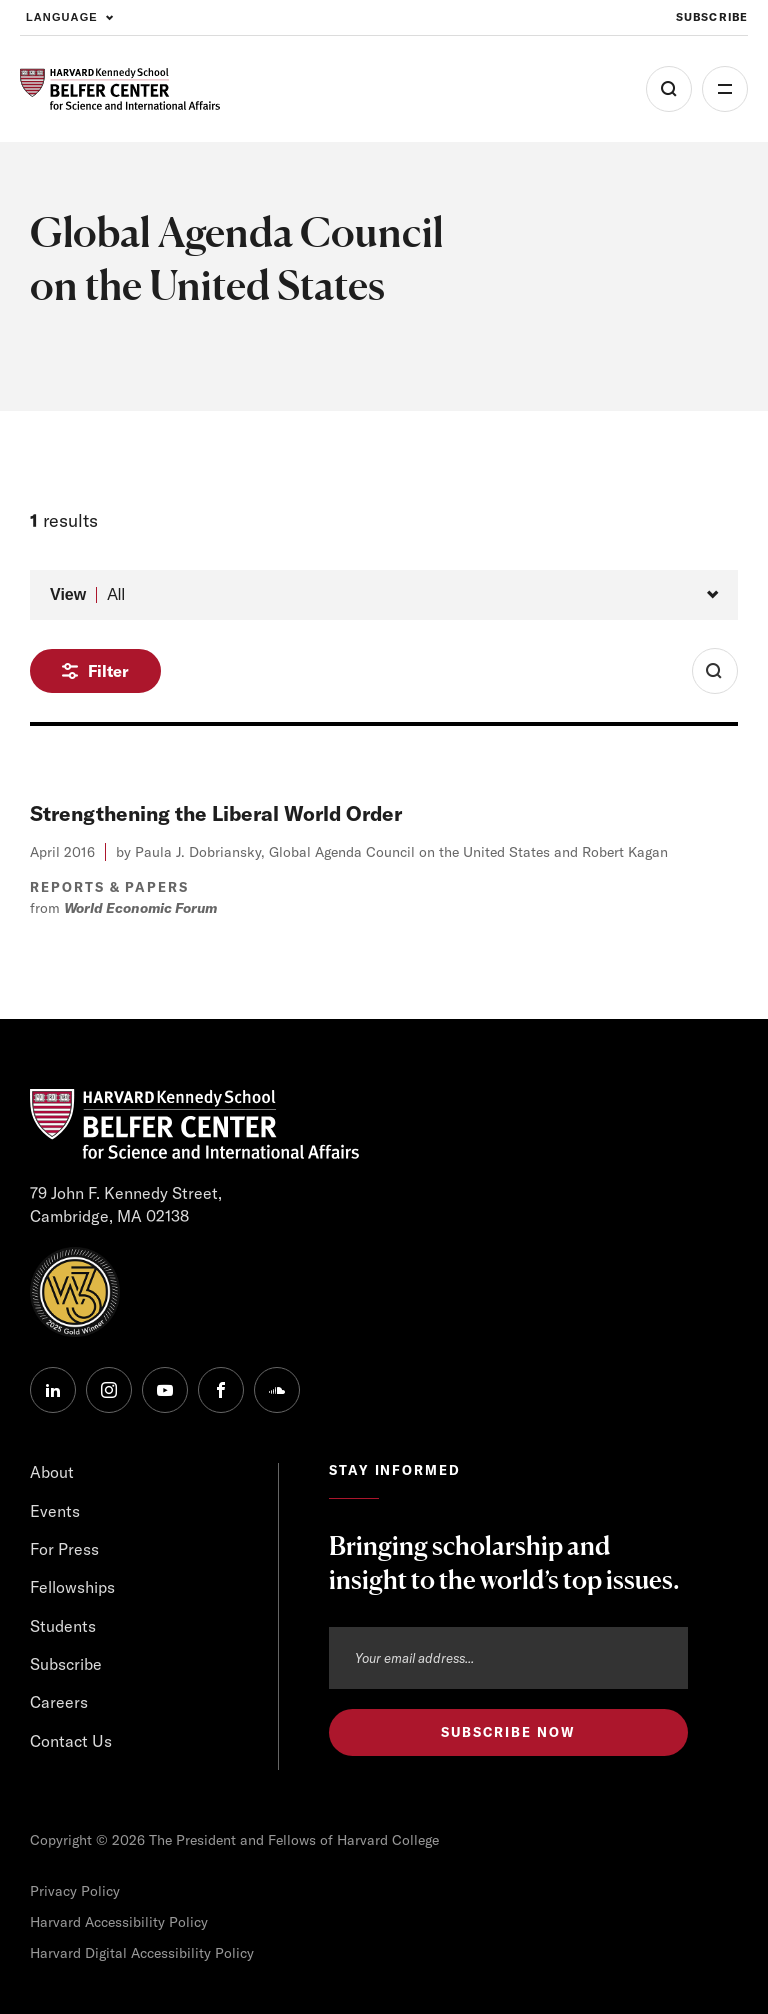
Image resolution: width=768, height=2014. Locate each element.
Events (55, 1511)
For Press (64, 1549)
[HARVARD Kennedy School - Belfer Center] (120, 89)
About (52, 1472)
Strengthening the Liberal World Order (216, 813)
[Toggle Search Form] (715, 671)
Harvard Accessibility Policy (119, 1922)
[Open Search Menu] (669, 89)
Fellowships (72, 1587)
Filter (108, 671)
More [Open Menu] (725, 89)
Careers (59, 1702)
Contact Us (71, 1741)
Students (63, 1626)
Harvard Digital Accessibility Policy (142, 1953)
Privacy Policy (75, 1891)
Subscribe (66, 1664)
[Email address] (508, 1658)
